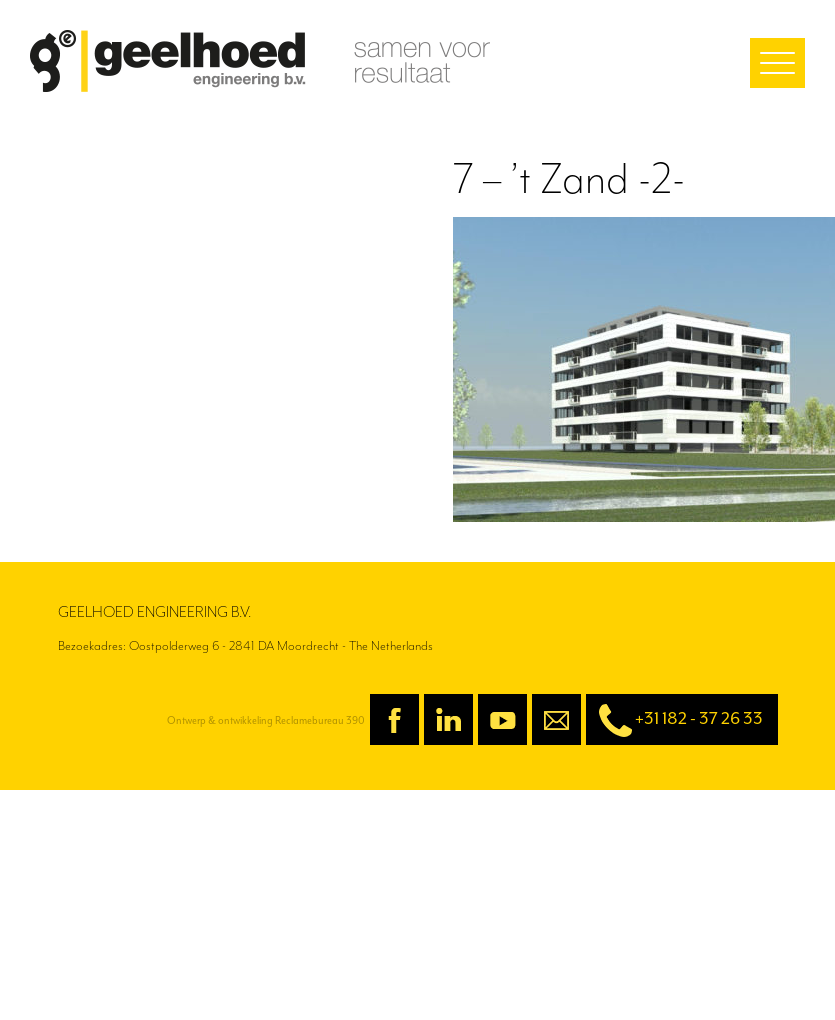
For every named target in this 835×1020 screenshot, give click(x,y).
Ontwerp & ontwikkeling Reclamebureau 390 (266, 720)
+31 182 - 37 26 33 (674, 720)
